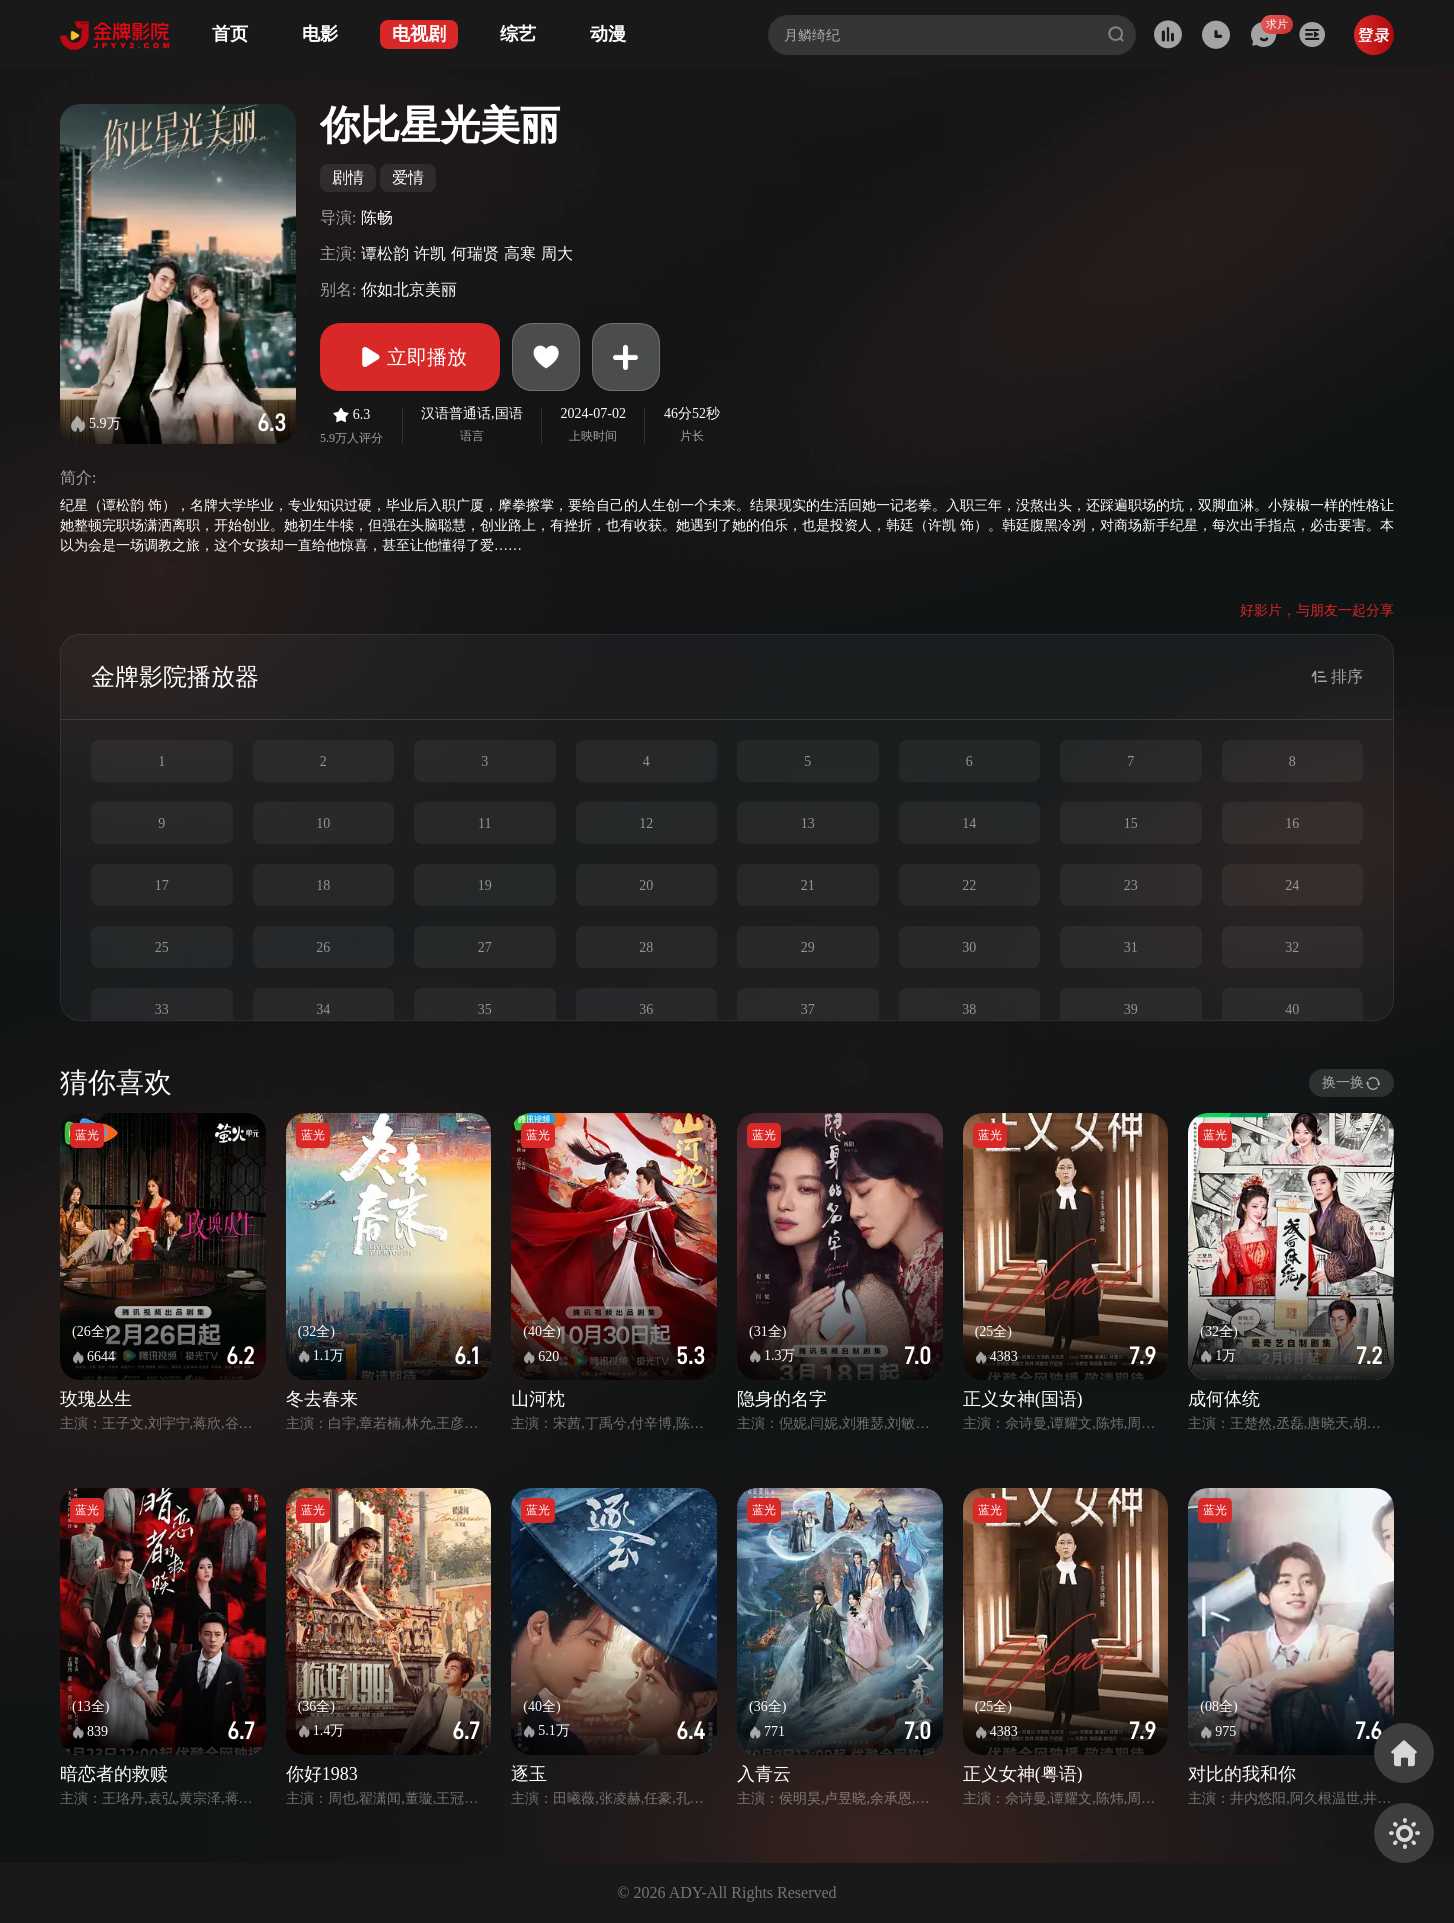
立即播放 (410, 357)
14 (969, 823)
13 (808, 823)
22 (969, 885)
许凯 (430, 253)
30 (969, 947)
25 (162, 947)
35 (485, 1009)
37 (808, 1009)
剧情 (348, 177)
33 (162, 1009)
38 (969, 1009)
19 (485, 885)
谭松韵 (385, 253)
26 (323, 947)
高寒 (520, 253)
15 (1131, 823)
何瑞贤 (475, 253)
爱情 (408, 177)
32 (1292, 947)
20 (646, 885)
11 (484, 823)
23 (1131, 885)
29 (808, 947)
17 (162, 885)
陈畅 (377, 217)
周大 (557, 253)
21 (808, 885)
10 (323, 823)
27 (485, 947)
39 (1131, 1009)
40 (1292, 1009)
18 (323, 885)
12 (646, 823)
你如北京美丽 (409, 289)
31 (1131, 947)
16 (1292, 823)
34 (323, 1009)
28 (646, 947)
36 (646, 1009)
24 (1292, 885)
